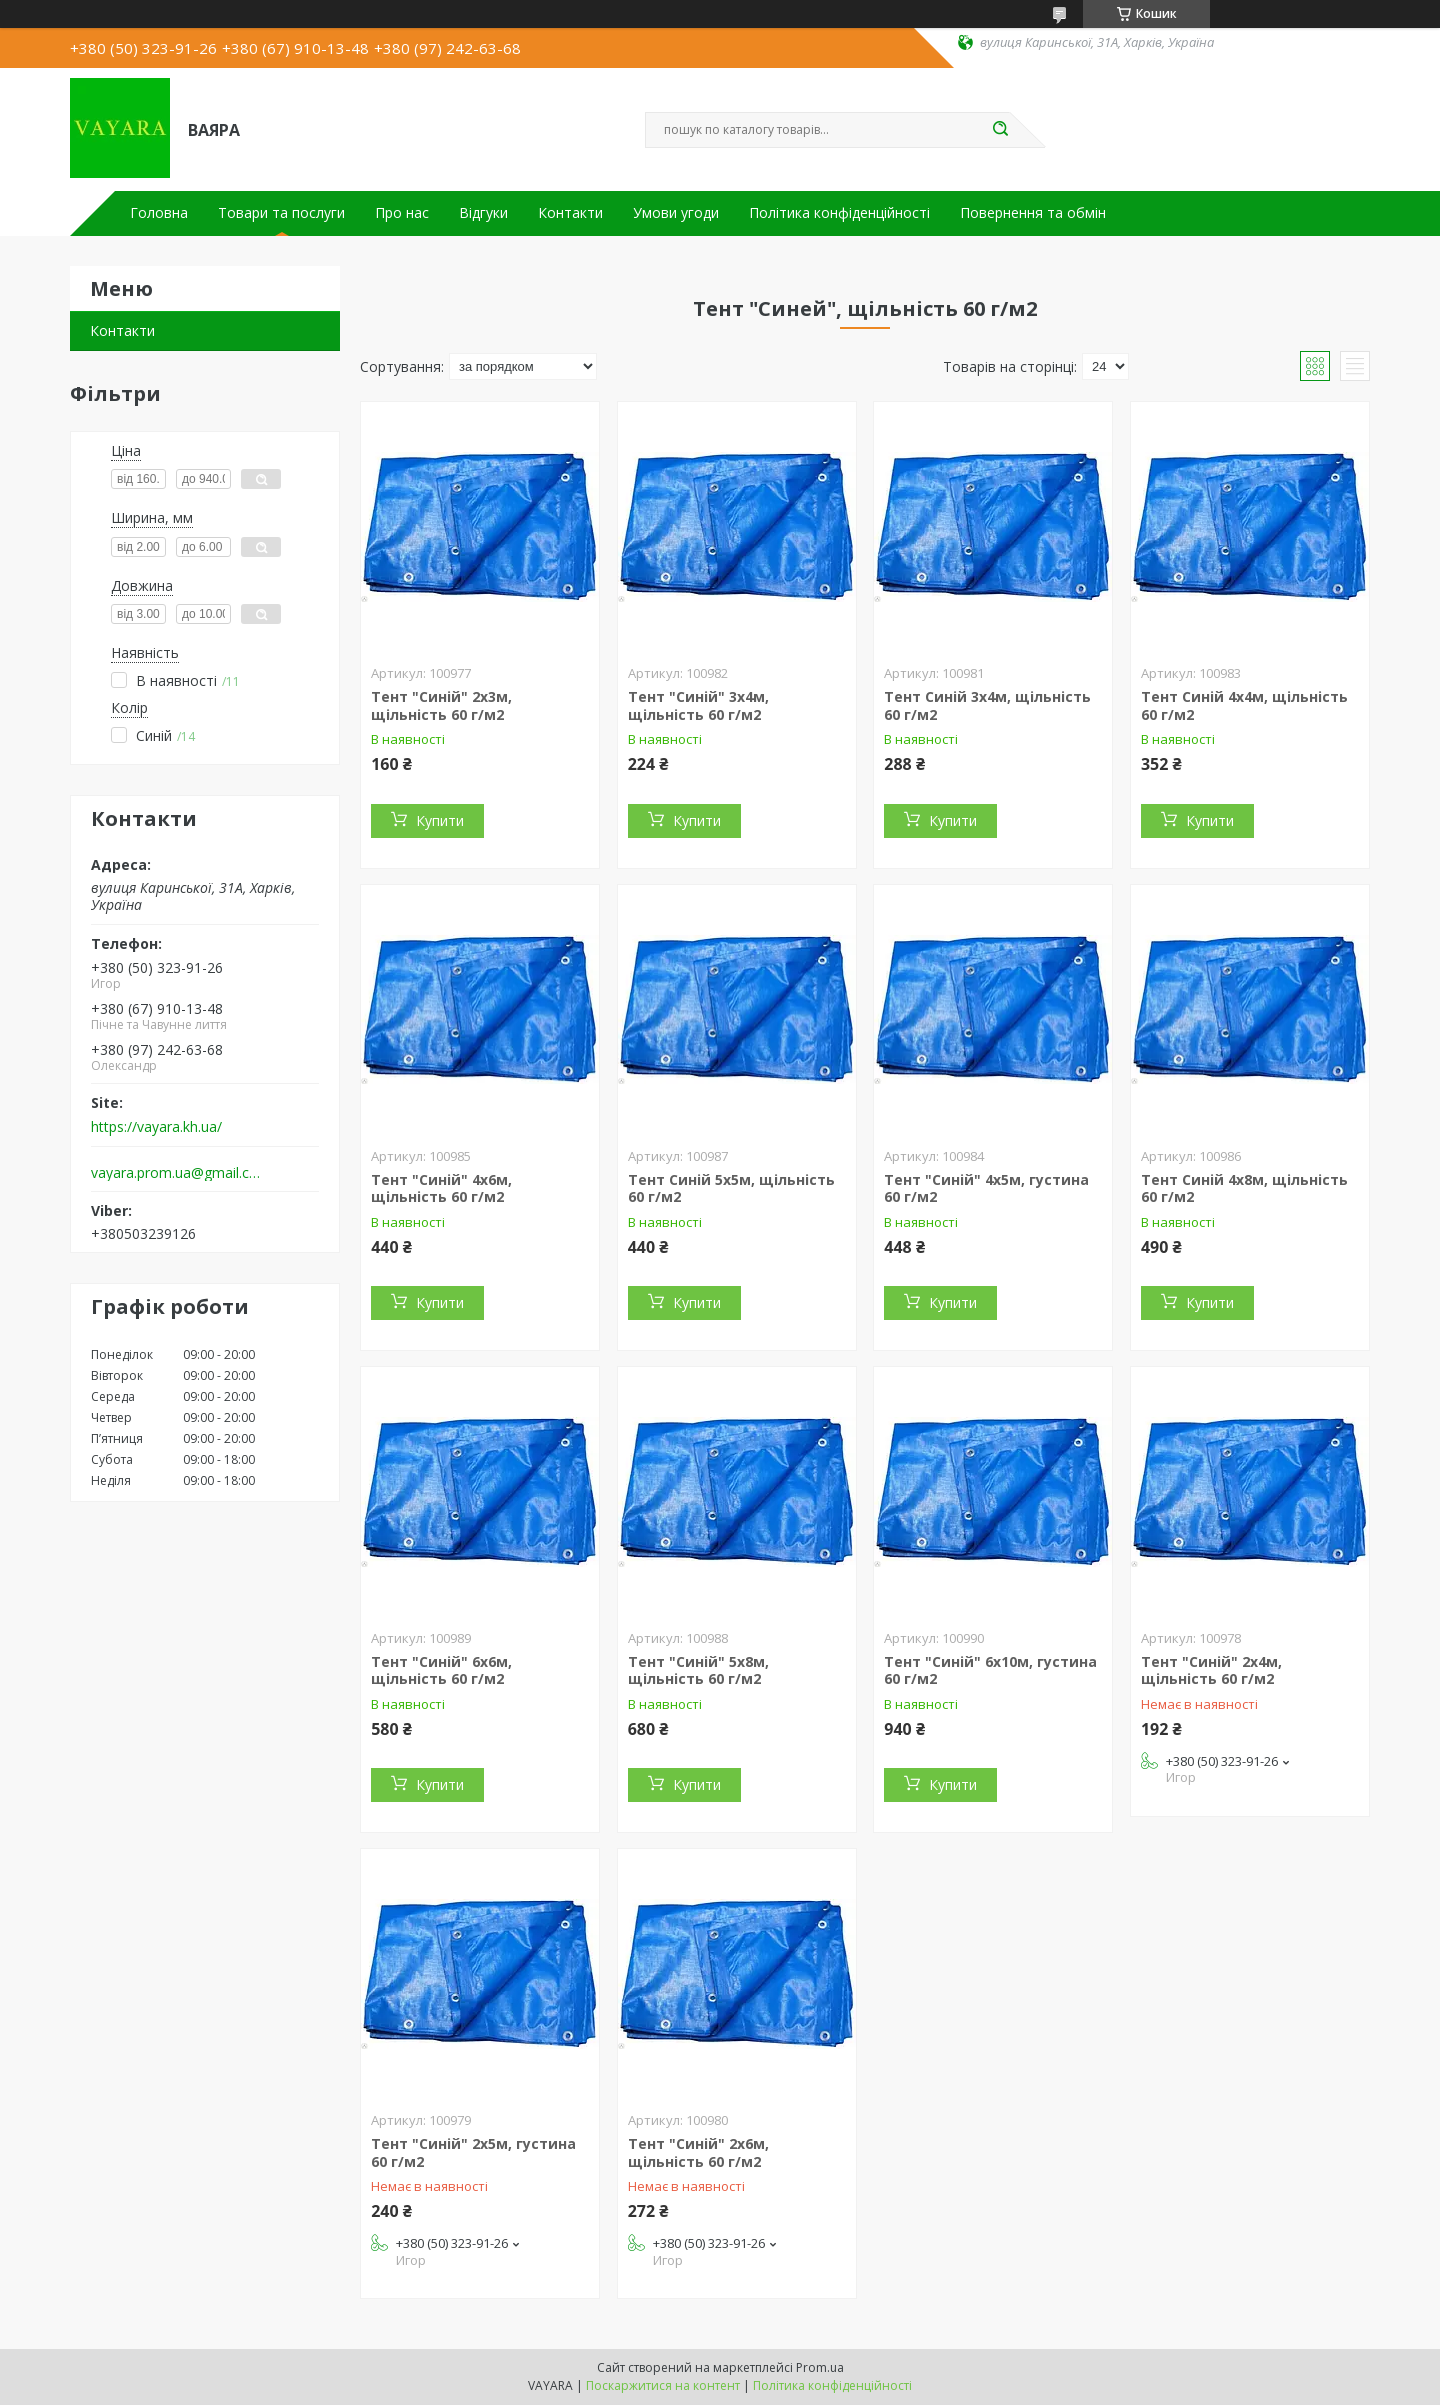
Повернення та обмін (1033, 213)
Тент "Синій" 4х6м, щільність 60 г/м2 (441, 1188)
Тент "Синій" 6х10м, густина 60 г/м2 (990, 1670)
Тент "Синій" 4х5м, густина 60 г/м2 (986, 1188)
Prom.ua (820, 2367)
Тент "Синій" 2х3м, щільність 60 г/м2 (441, 705)
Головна (159, 213)
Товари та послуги (281, 213)
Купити (440, 820)
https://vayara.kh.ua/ (156, 1127)
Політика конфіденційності (839, 213)
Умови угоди (676, 213)
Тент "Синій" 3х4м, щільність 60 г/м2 (698, 705)
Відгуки (483, 213)
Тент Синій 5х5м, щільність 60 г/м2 (731, 1188)
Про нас (402, 213)
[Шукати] (1000, 130)
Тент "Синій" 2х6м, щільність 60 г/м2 (698, 2152)
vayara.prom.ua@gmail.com (178, 1173)
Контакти (570, 213)
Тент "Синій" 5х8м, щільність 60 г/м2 (698, 1670)
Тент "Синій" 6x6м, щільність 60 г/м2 (441, 1670)
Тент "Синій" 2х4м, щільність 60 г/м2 (1211, 1670)
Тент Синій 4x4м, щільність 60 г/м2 (1244, 705)
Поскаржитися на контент (663, 2385)
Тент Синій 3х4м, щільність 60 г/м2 (987, 705)
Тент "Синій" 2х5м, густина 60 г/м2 (473, 2152)
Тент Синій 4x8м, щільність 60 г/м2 (1244, 1188)
